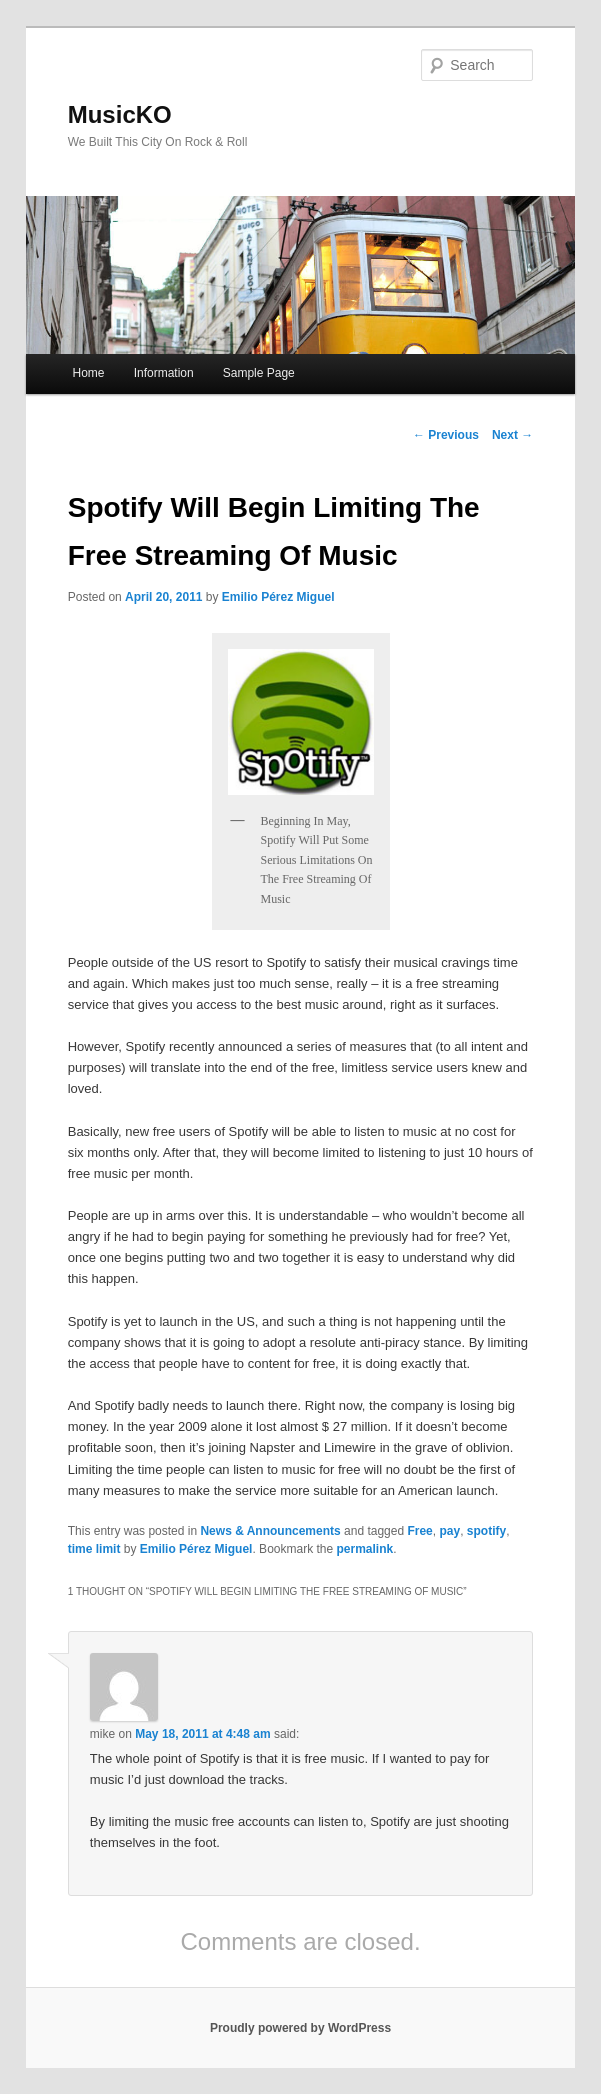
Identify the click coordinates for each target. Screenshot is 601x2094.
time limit (94, 1549)
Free (419, 1531)
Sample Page (259, 373)
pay (449, 1531)
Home (89, 373)
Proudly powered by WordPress (300, 2028)
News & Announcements (270, 1531)
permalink (365, 1549)
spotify (486, 1531)
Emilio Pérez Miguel (278, 597)
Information (164, 373)
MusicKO (120, 114)
